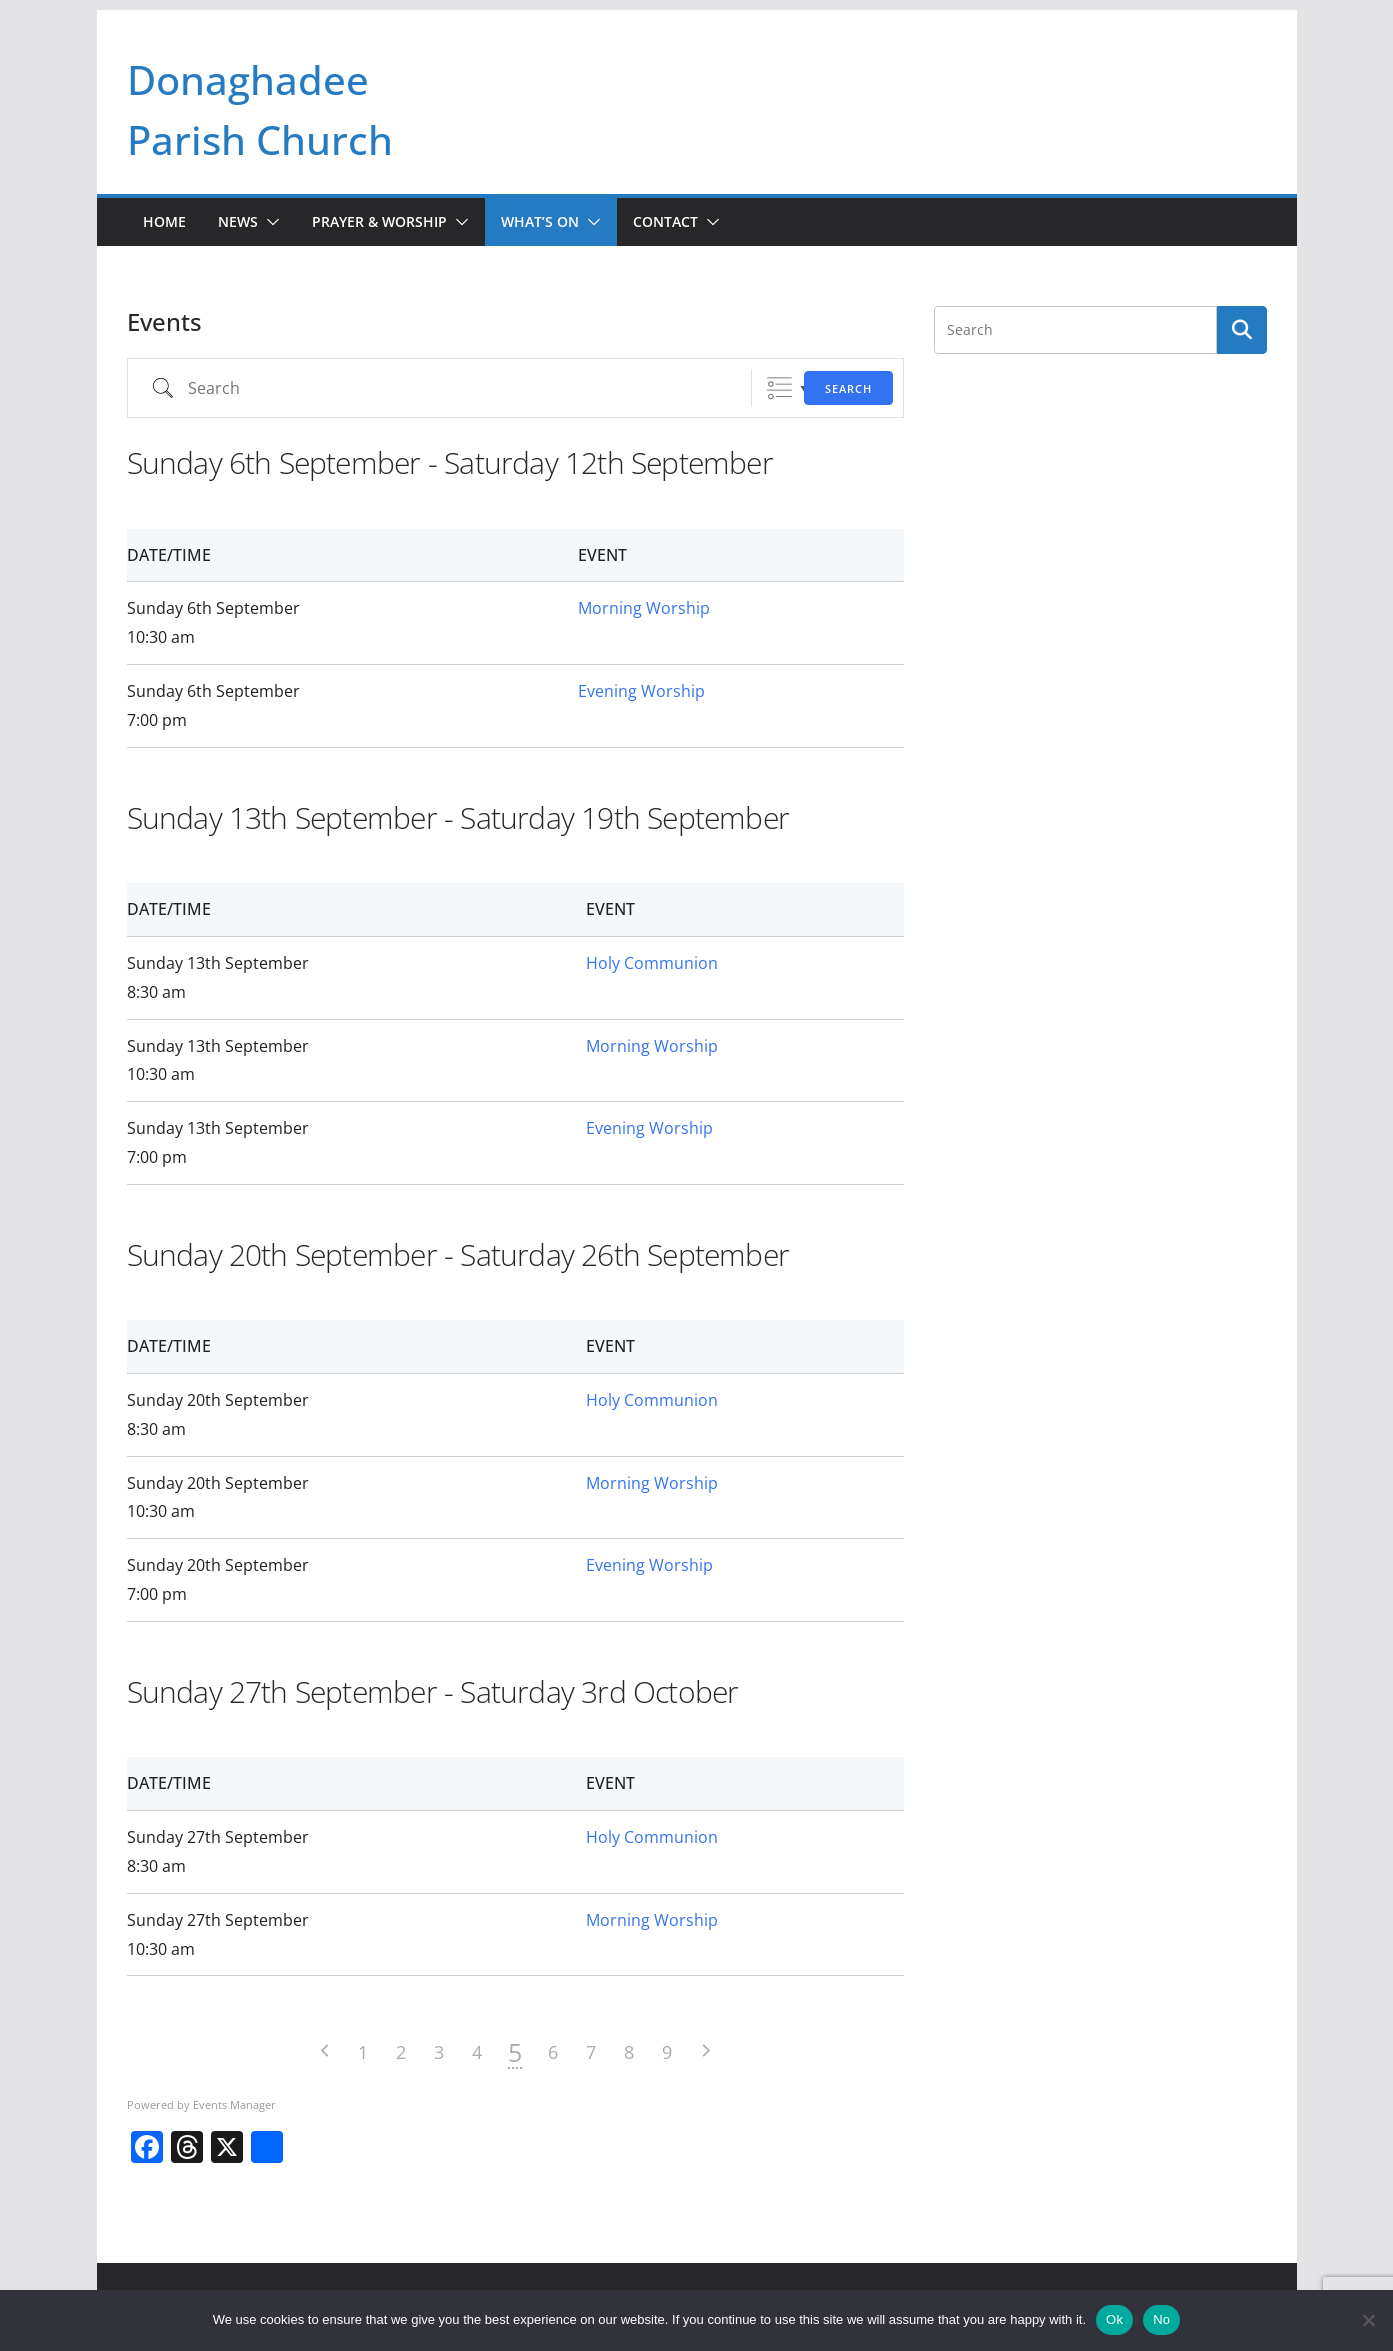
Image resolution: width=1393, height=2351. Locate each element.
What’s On (540, 221)
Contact (665, 221)
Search (848, 388)
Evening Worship (641, 691)
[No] (1368, 2320)
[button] (269, 222)
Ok (1114, 2319)
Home (164, 221)
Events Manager (234, 2104)
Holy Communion (652, 963)
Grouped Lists (779, 388)
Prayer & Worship (379, 221)
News (238, 221)
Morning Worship (644, 608)
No (1161, 2319)
